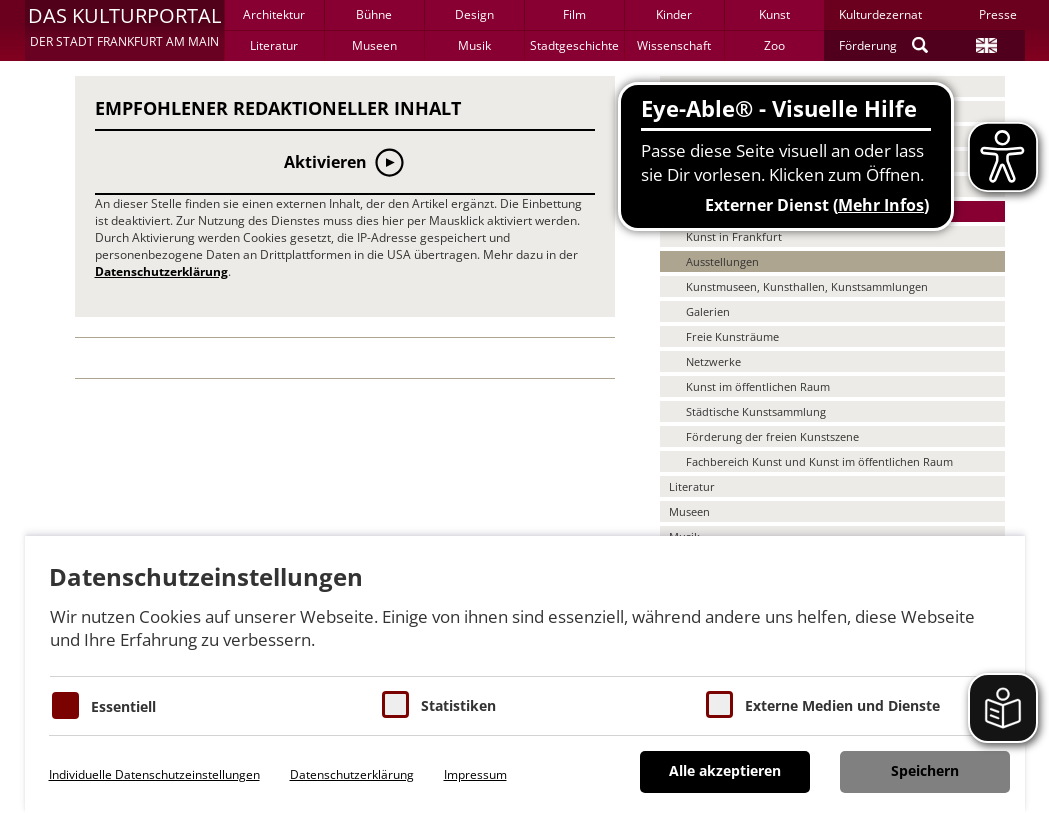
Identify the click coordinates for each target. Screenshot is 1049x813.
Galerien (708, 311)
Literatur (274, 45)
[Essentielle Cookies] (65, 705)
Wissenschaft (674, 45)
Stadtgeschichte (574, 45)
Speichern (925, 770)
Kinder (674, 14)
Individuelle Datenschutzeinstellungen (154, 774)
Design (474, 14)
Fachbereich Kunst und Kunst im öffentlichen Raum (819, 461)
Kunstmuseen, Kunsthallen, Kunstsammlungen (807, 286)
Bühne (374, 14)
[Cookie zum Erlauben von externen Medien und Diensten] (719, 704)
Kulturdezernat (880, 14)
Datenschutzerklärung (161, 271)
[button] (124, 30)
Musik (474, 45)
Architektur (274, 14)
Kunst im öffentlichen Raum (758, 386)
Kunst (774, 14)
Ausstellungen (722, 261)
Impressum (475, 774)
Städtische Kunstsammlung (756, 411)
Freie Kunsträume (732, 336)
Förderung (868, 45)
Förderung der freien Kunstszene (772, 436)
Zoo (774, 45)
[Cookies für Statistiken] (395, 704)
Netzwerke (713, 361)
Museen (374, 45)
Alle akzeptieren (725, 770)
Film (574, 14)
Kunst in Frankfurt (734, 236)
